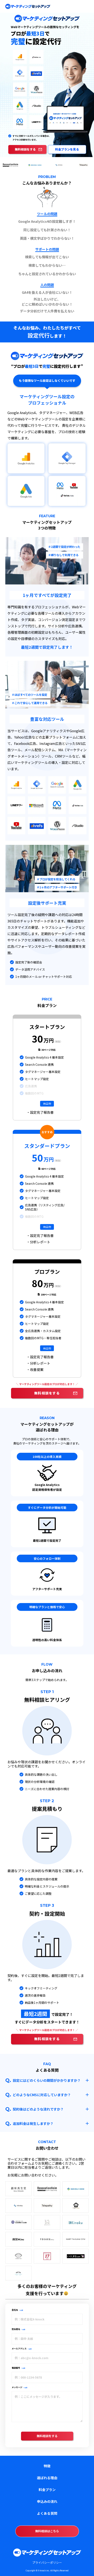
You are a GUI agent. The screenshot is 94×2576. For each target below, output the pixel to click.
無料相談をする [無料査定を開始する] (47, 1392)
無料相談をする (25, 149)
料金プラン (47, 2489)
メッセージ (19, 2387)
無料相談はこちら (47, 2531)
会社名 (17, 2309)
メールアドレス (21, 2348)
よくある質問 (47, 2513)
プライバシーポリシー (47, 2562)
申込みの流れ (47, 2501)
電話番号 (18, 2367)
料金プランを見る (67, 149)
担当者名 (18, 2329)
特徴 (47, 2466)
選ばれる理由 (47, 2477)
